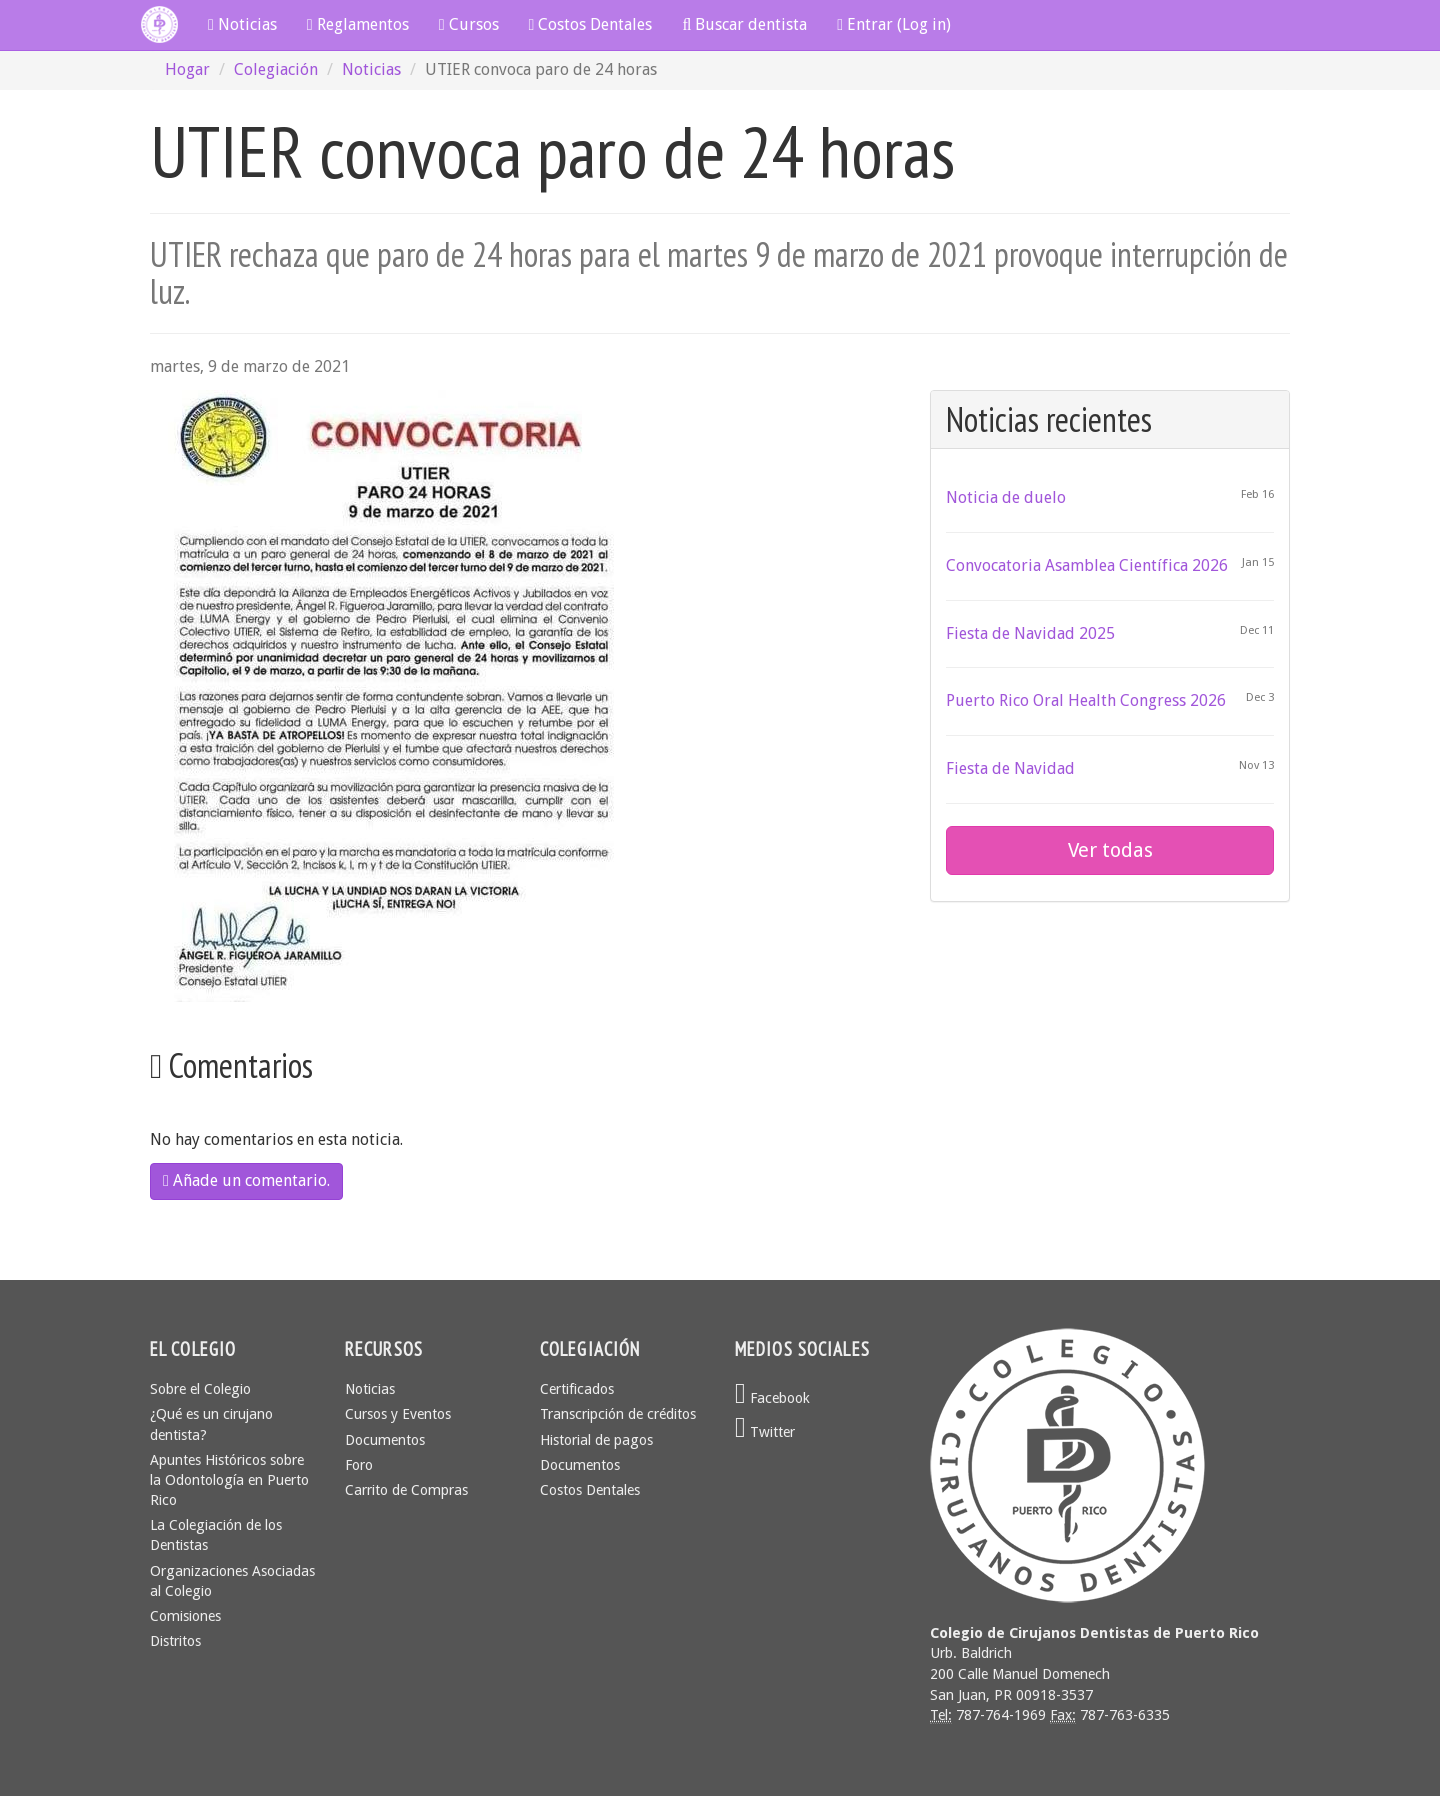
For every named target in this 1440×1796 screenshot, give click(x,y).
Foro (359, 1465)
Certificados (577, 1389)
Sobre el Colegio (200, 1389)
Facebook (772, 1398)
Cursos (469, 24)
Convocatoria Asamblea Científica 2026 (1087, 565)
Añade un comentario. (246, 1180)
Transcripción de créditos (618, 1414)
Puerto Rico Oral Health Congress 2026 (1086, 700)
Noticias (242, 24)
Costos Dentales (591, 24)
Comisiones (185, 1616)
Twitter (765, 1432)
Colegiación (276, 69)
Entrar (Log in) (894, 24)
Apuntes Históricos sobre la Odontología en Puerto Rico (229, 1480)
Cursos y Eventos (398, 1414)
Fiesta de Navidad (1010, 768)
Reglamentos (358, 24)
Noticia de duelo (1006, 497)
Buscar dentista (744, 24)
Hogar (187, 69)
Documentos (385, 1440)
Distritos (175, 1641)
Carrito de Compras (406, 1490)
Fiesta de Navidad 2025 (1030, 633)
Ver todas (1110, 850)
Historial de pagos (596, 1440)
